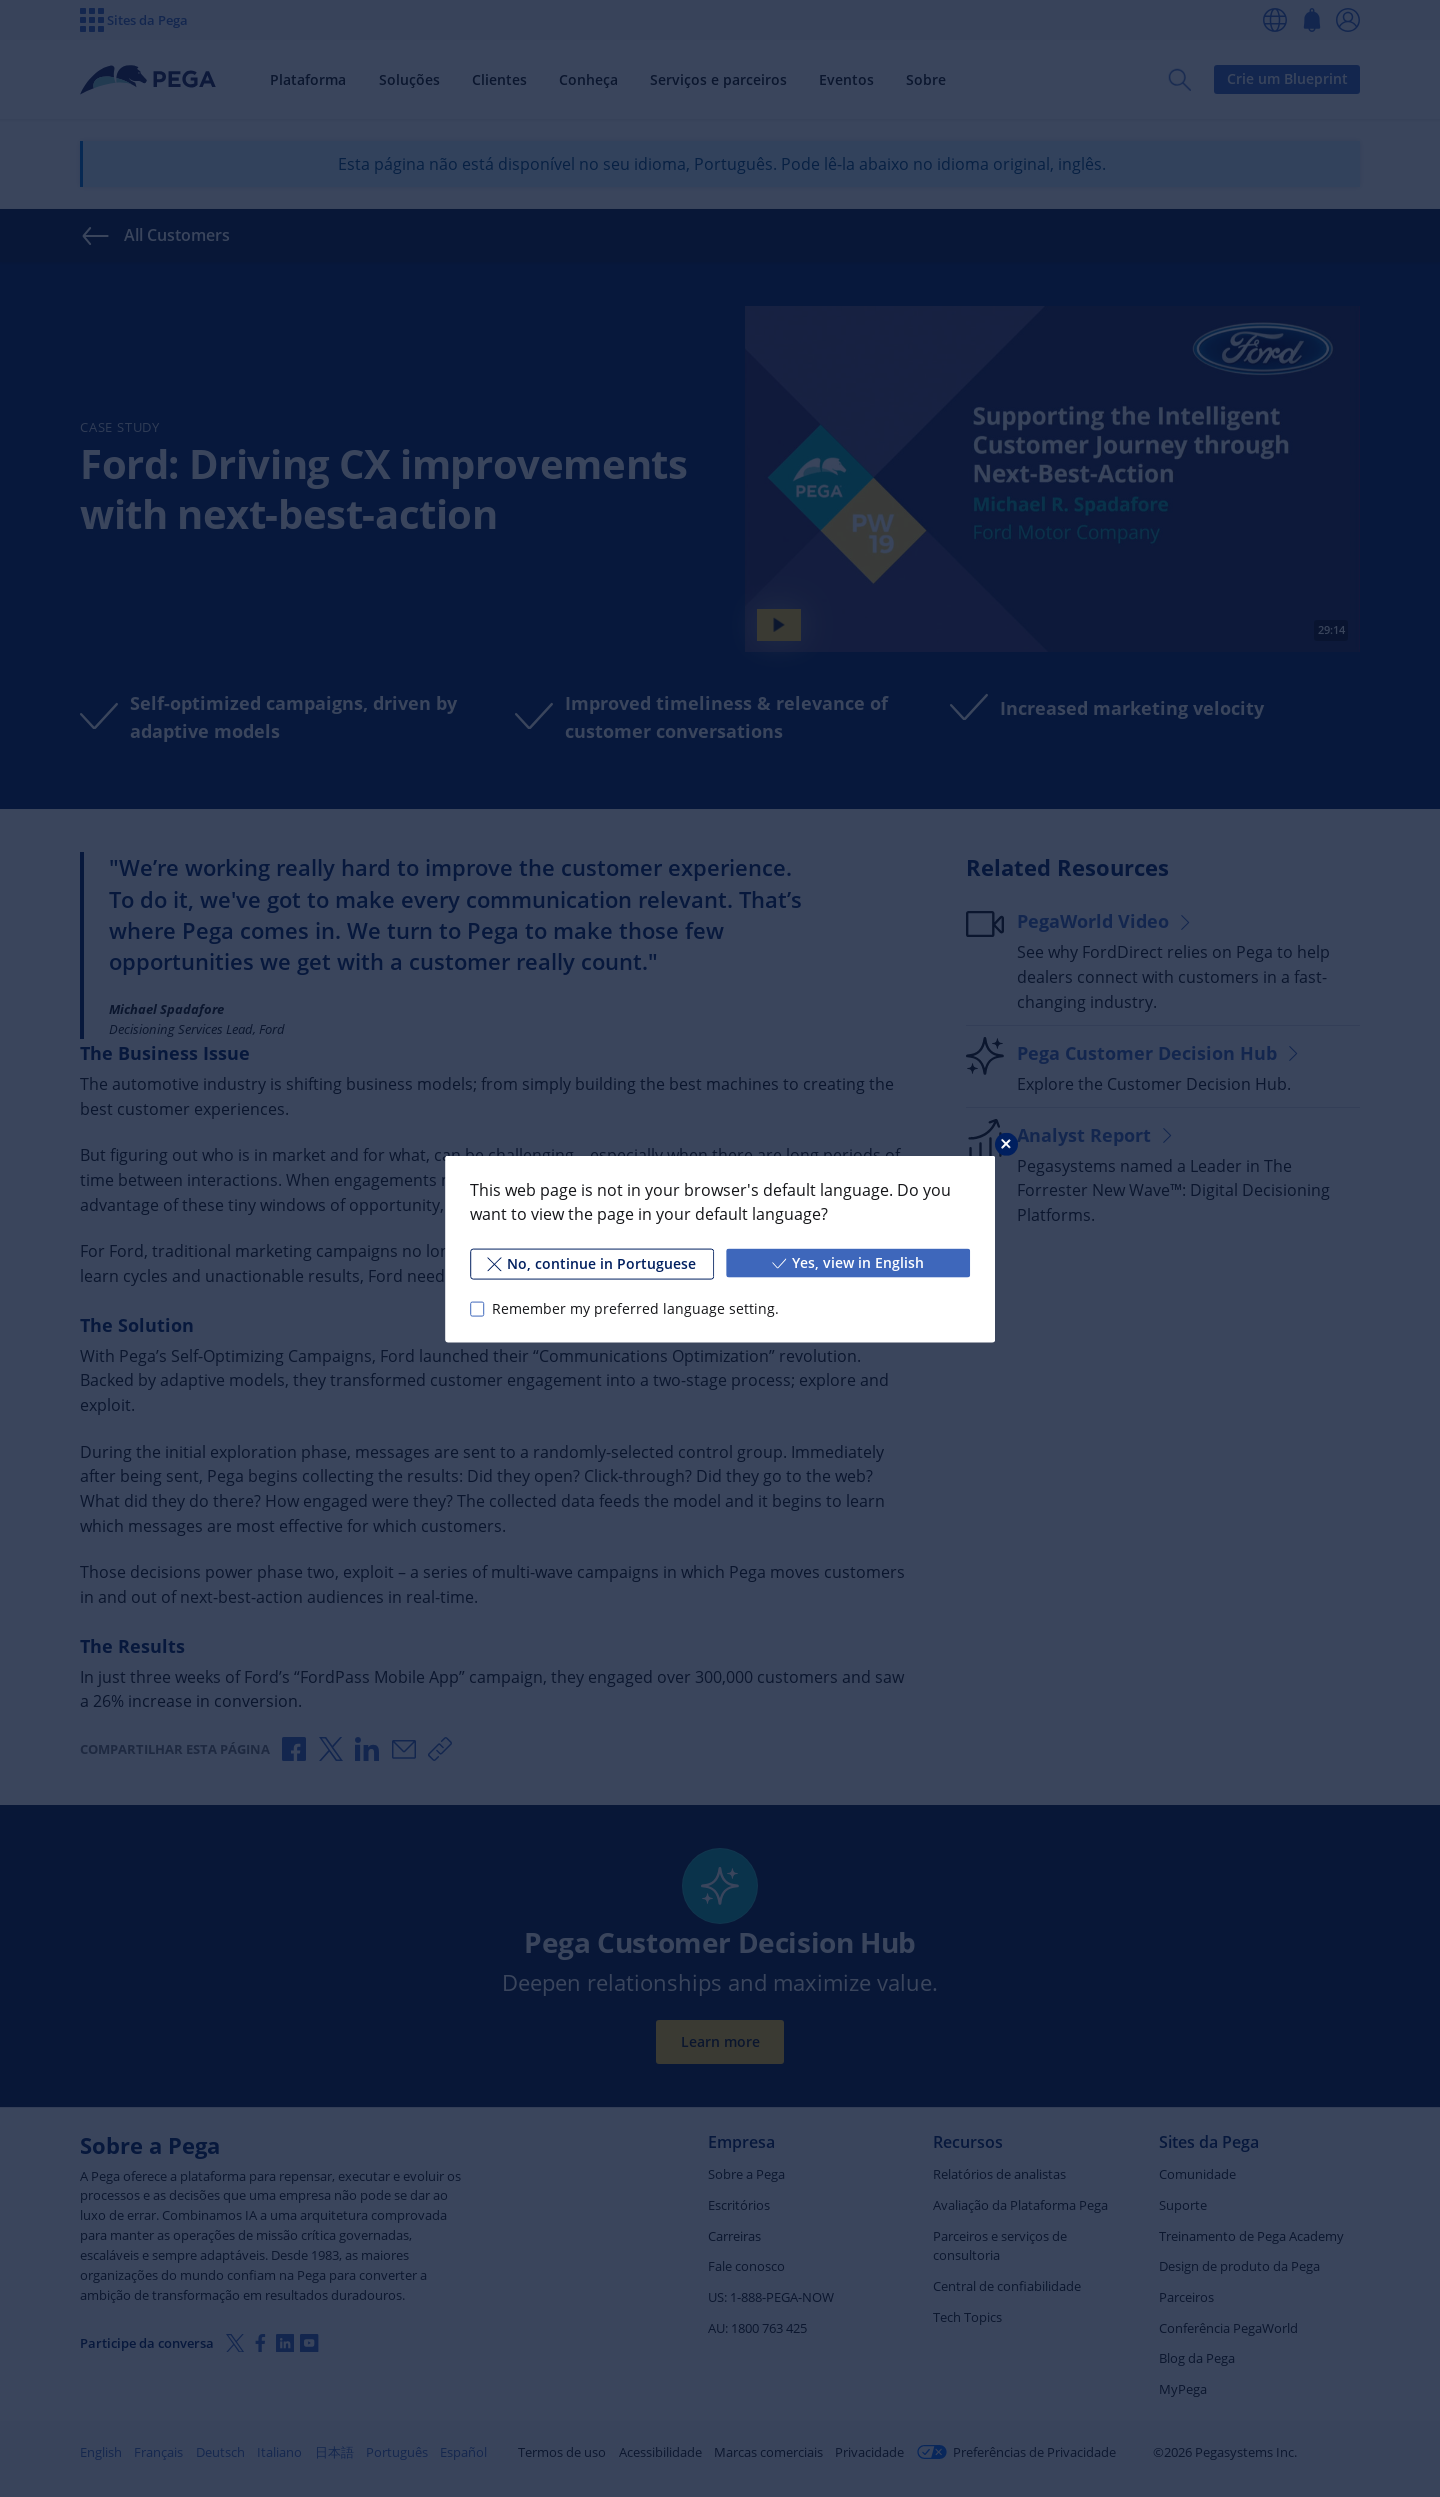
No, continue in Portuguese (591, 1262)
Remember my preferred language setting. (635, 1308)
